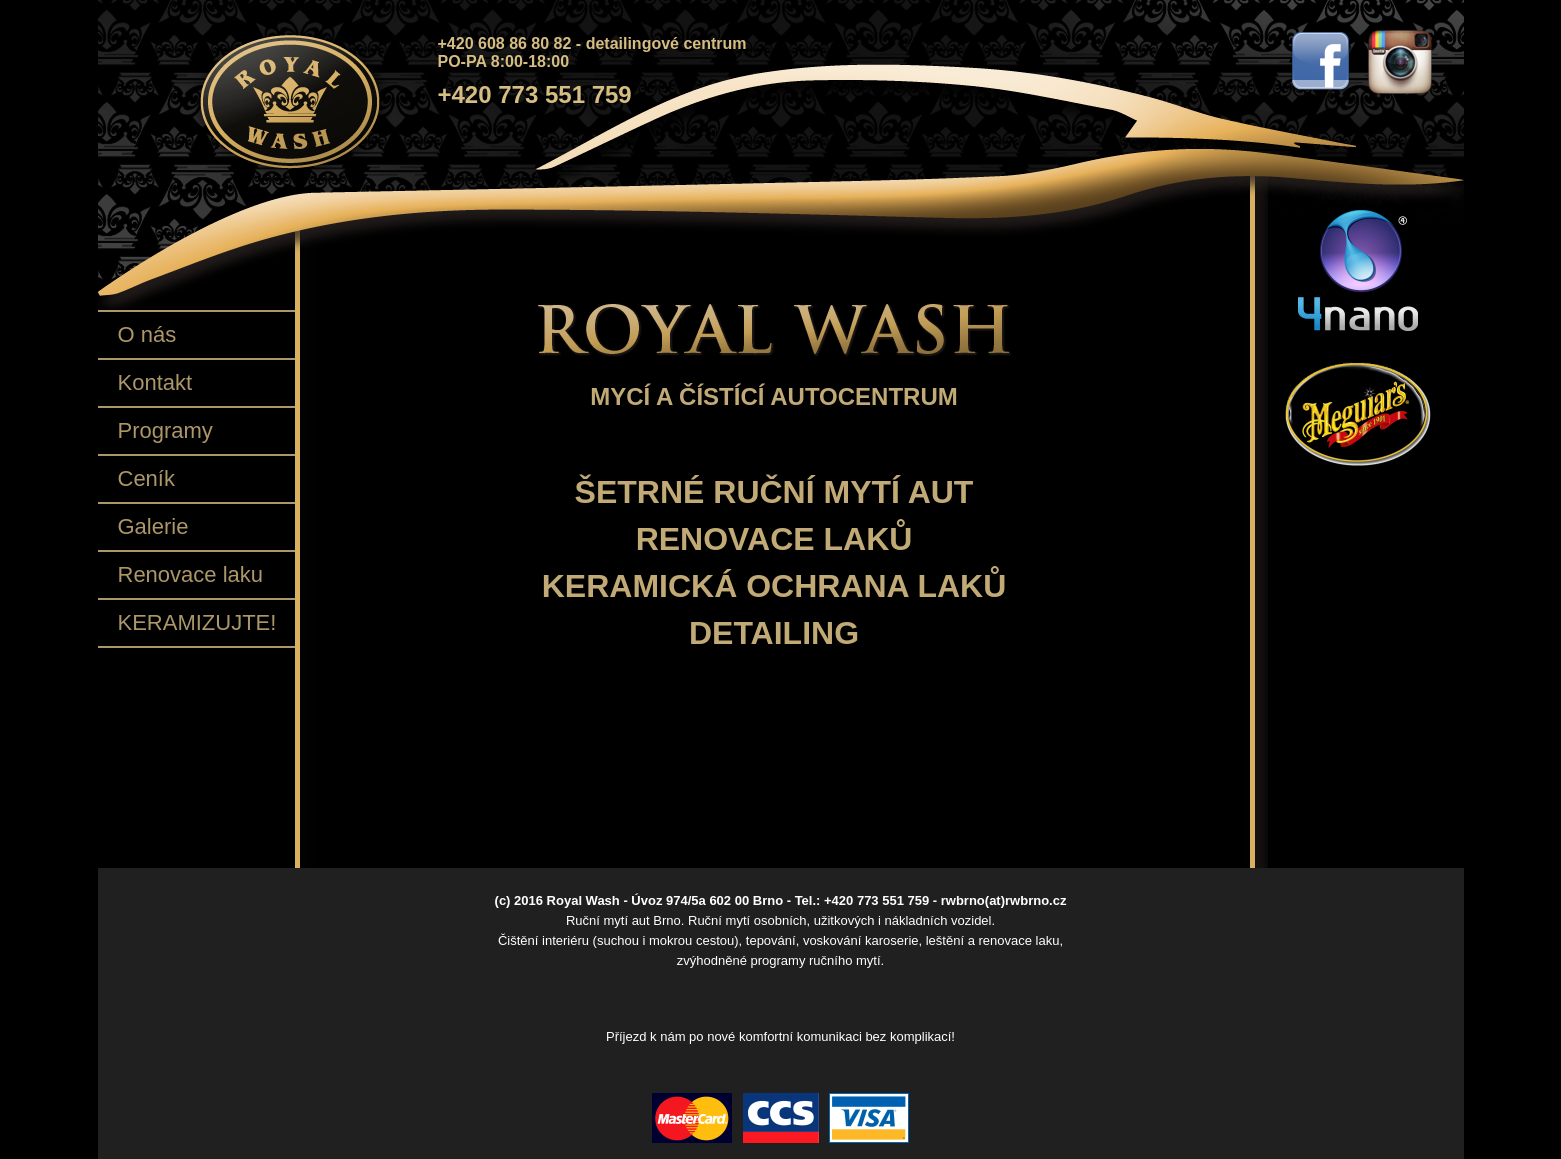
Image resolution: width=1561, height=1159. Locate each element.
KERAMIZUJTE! (197, 622)
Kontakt (155, 382)
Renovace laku (191, 574)
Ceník (146, 478)
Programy (165, 430)
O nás (147, 334)
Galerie (153, 526)
